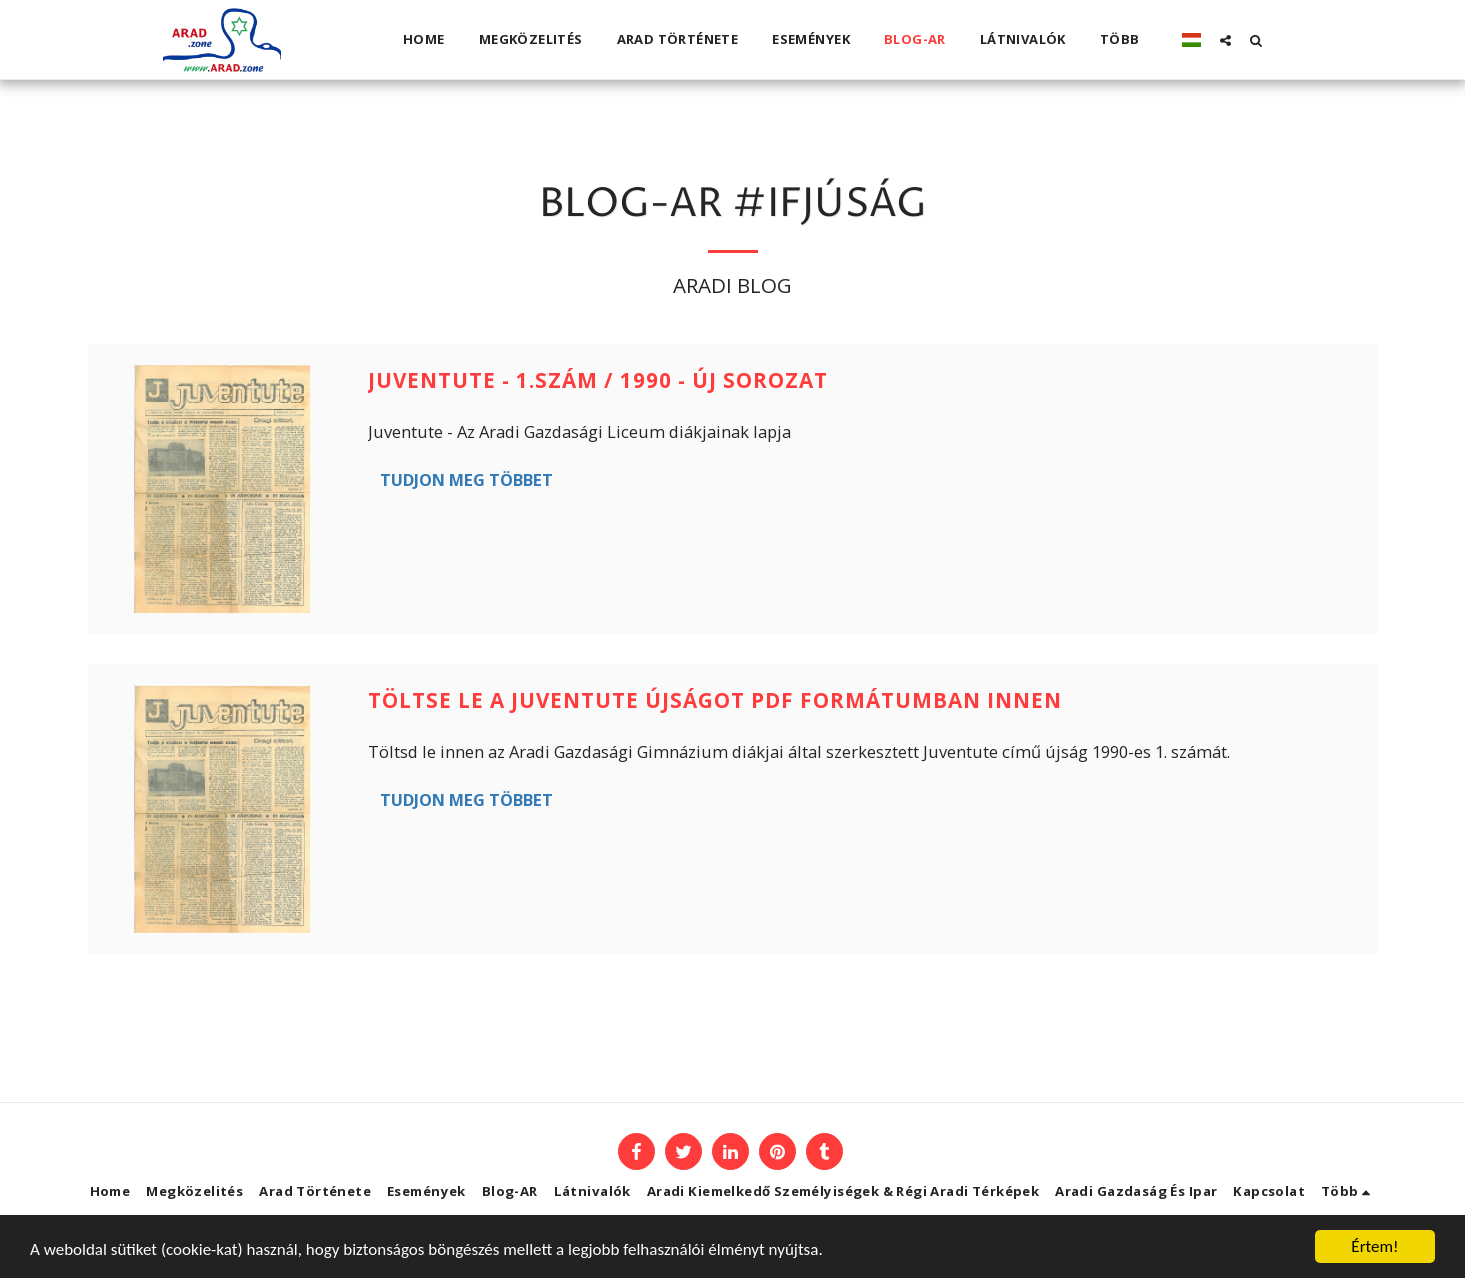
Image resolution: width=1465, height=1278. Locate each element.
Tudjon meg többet (466, 479)
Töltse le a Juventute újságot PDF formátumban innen (715, 700)
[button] (1225, 40)
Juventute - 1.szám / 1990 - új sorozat (598, 380)
